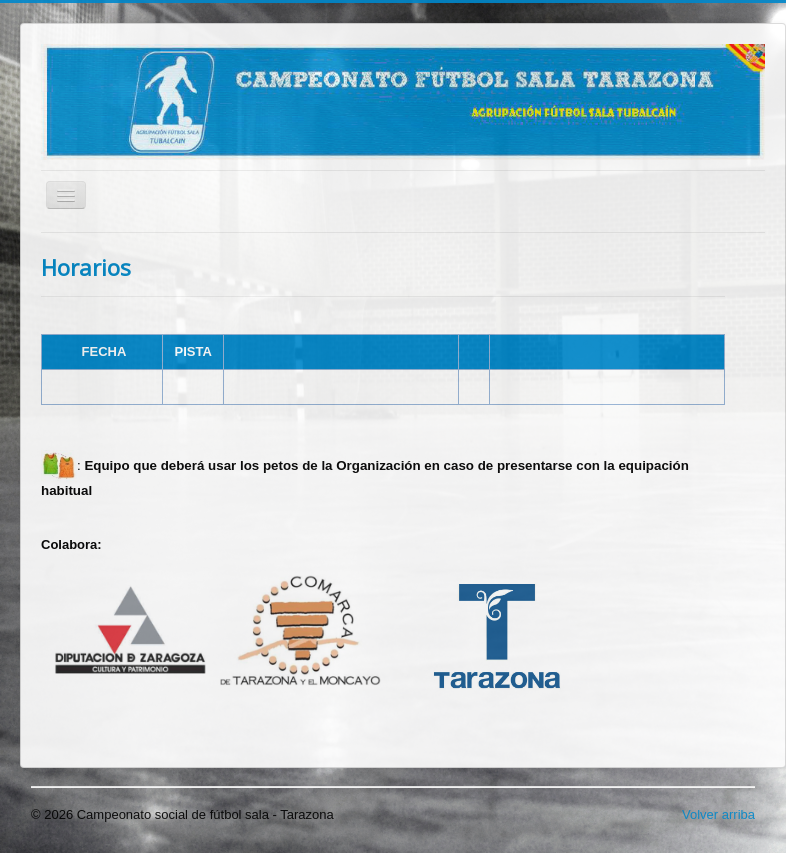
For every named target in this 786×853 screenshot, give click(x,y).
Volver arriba (718, 814)
